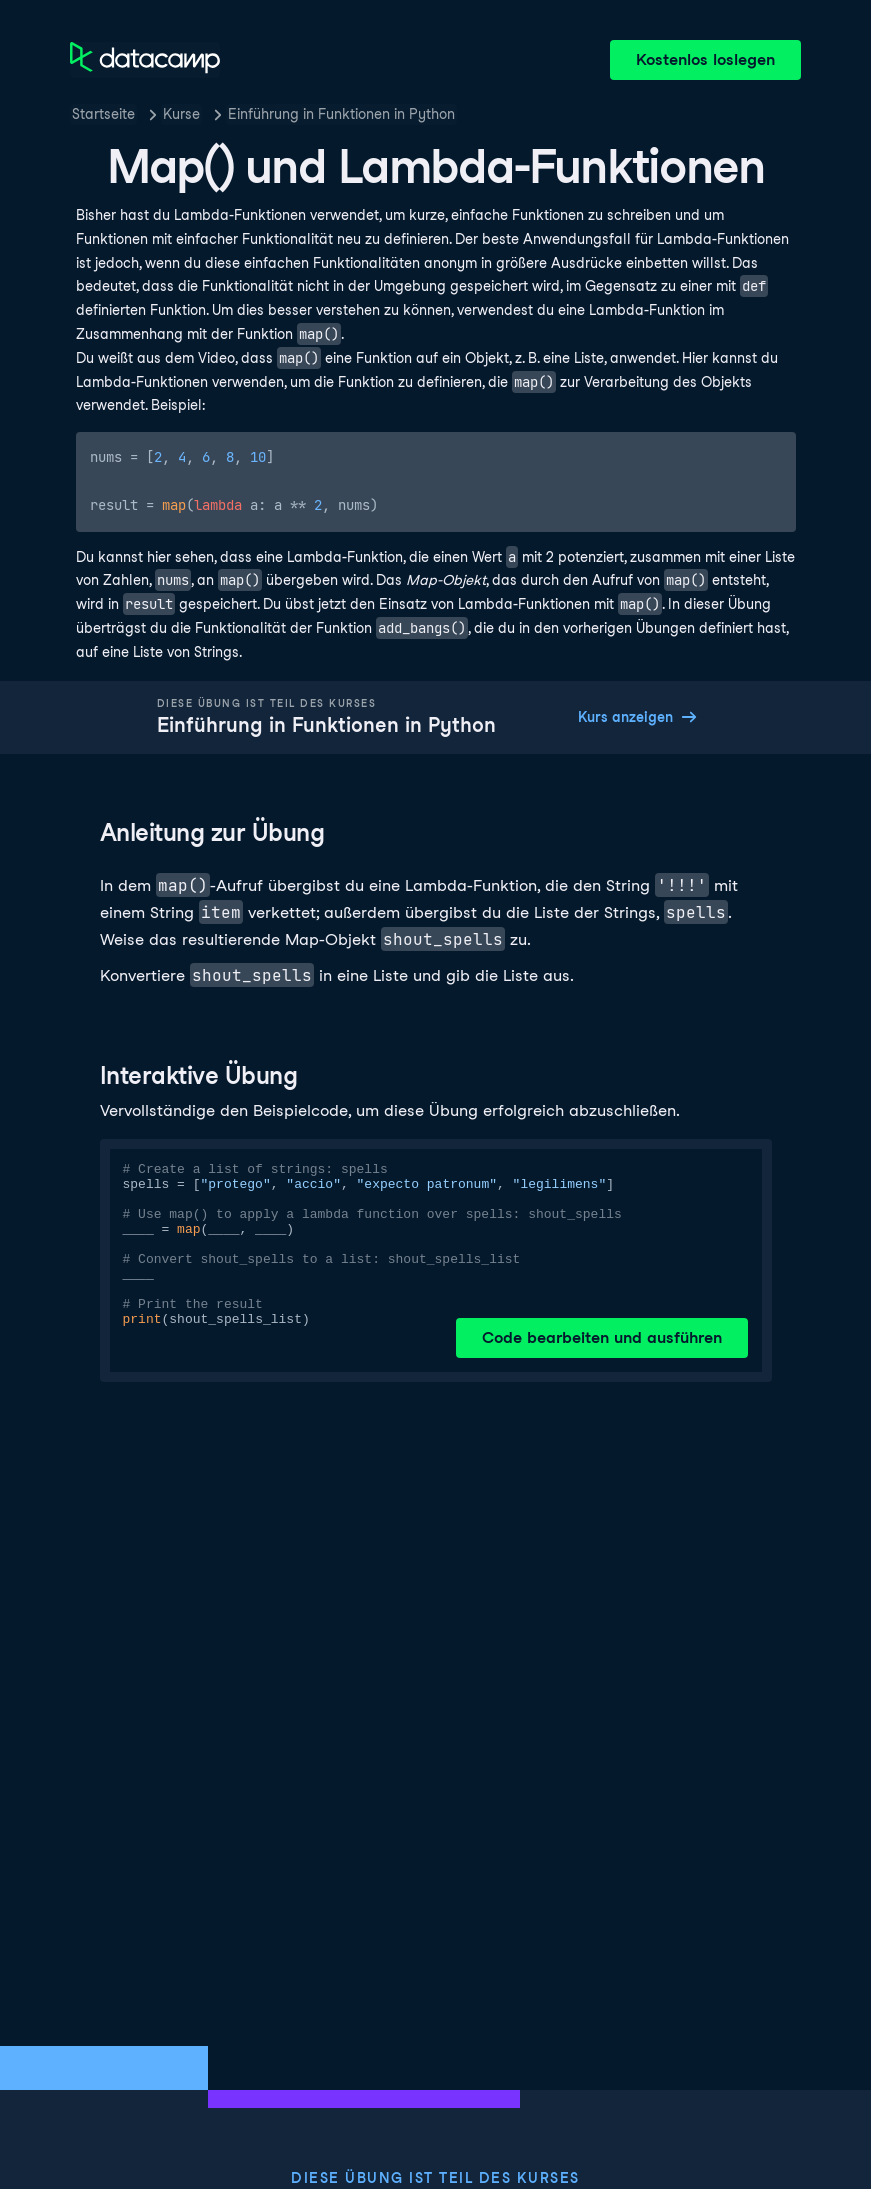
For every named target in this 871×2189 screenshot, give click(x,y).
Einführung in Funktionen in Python (341, 114)
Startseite (103, 114)
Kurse (181, 114)
